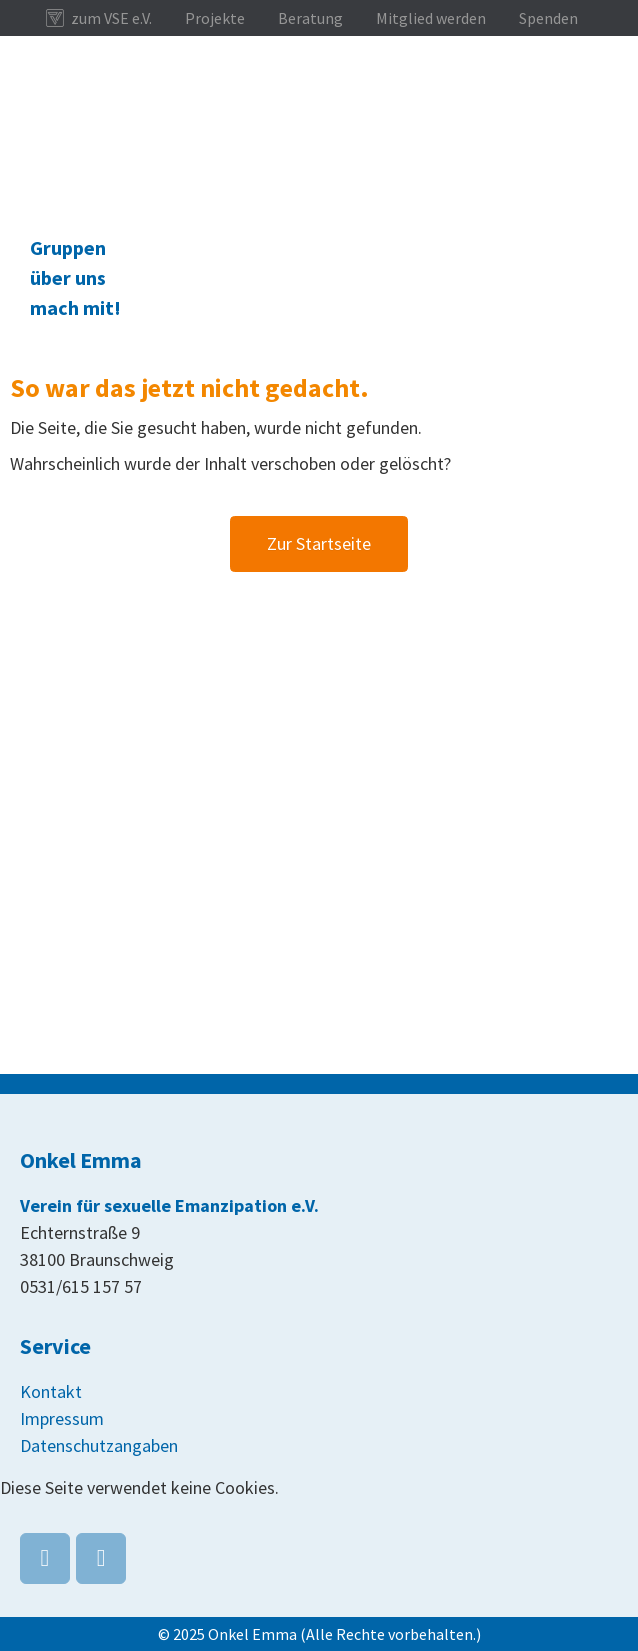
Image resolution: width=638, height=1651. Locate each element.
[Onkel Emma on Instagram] (101, 1558)
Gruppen (68, 247)
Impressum (62, 1418)
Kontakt (51, 1391)
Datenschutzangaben (99, 1445)
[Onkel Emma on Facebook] (45, 1558)
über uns (68, 277)
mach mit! (75, 307)
